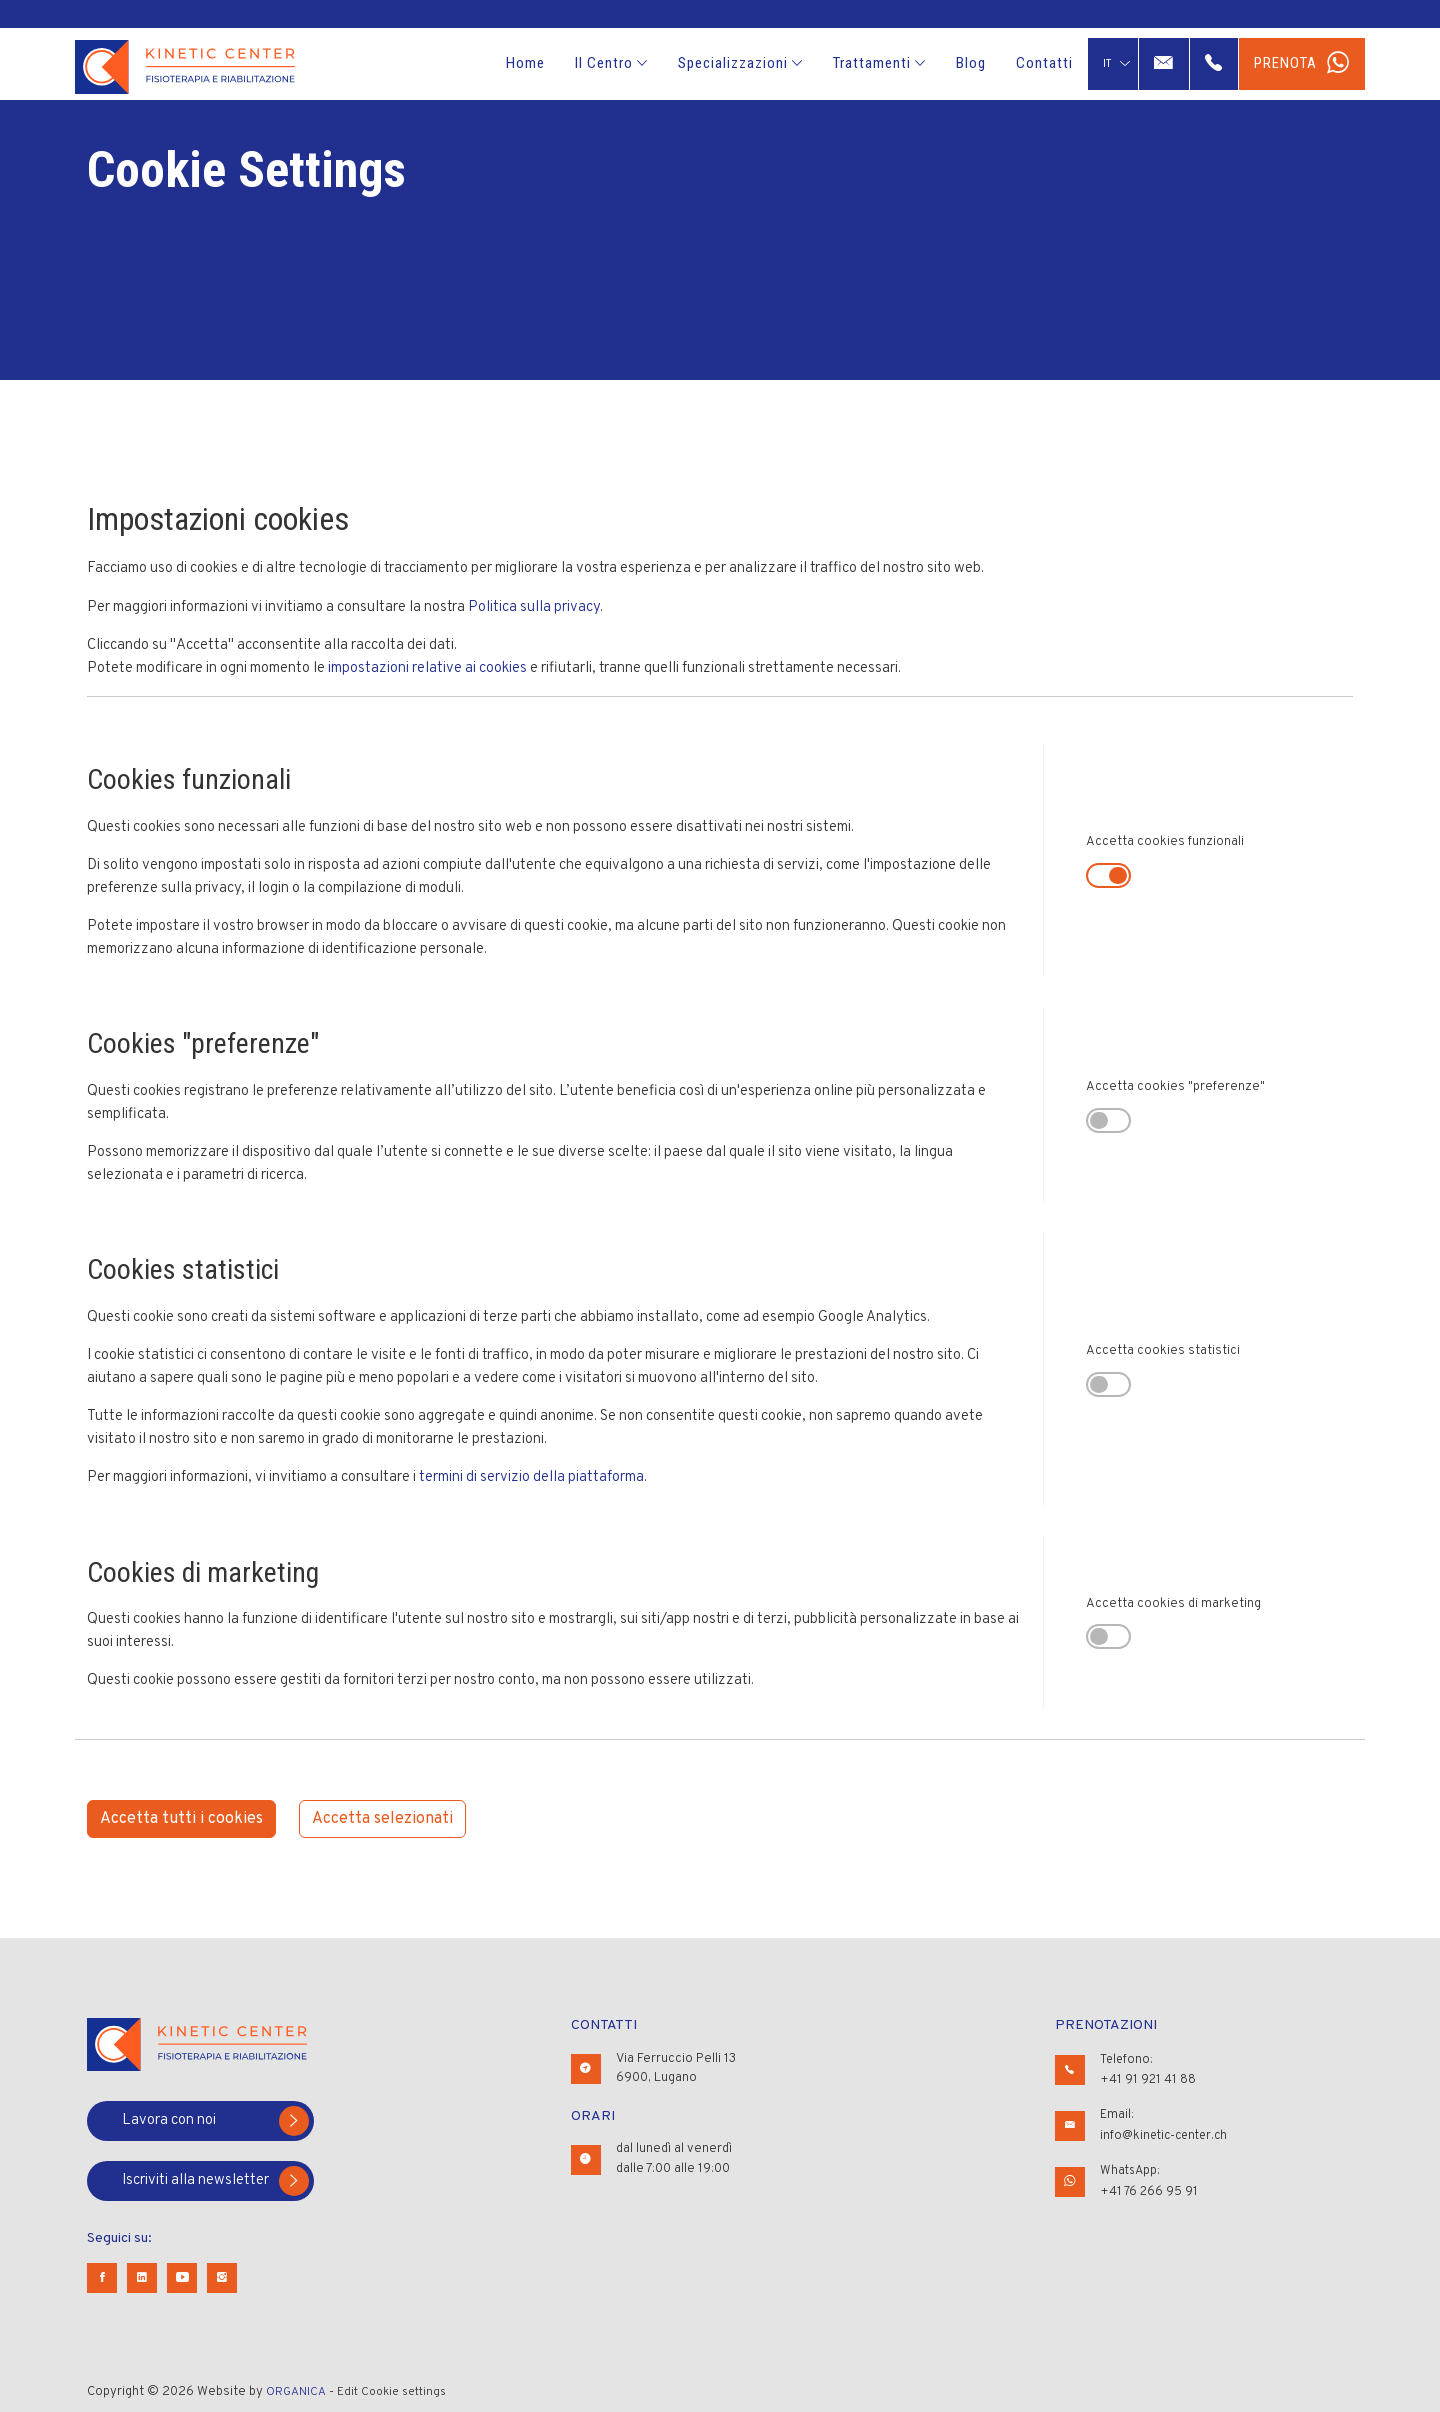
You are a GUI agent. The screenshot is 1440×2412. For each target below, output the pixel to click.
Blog (971, 63)
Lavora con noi (215, 2121)
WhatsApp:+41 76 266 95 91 (1150, 2177)
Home (525, 63)
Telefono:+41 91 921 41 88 (1148, 2069)
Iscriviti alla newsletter (215, 2181)
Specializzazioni (740, 63)
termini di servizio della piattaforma (531, 1477)
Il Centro (611, 63)
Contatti (1044, 63)
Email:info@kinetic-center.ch (1167, 2123)
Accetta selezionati (382, 1819)
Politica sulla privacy (534, 607)
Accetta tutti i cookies (181, 1819)
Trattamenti (879, 63)
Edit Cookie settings (400, 2392)
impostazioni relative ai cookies (427, 668)
